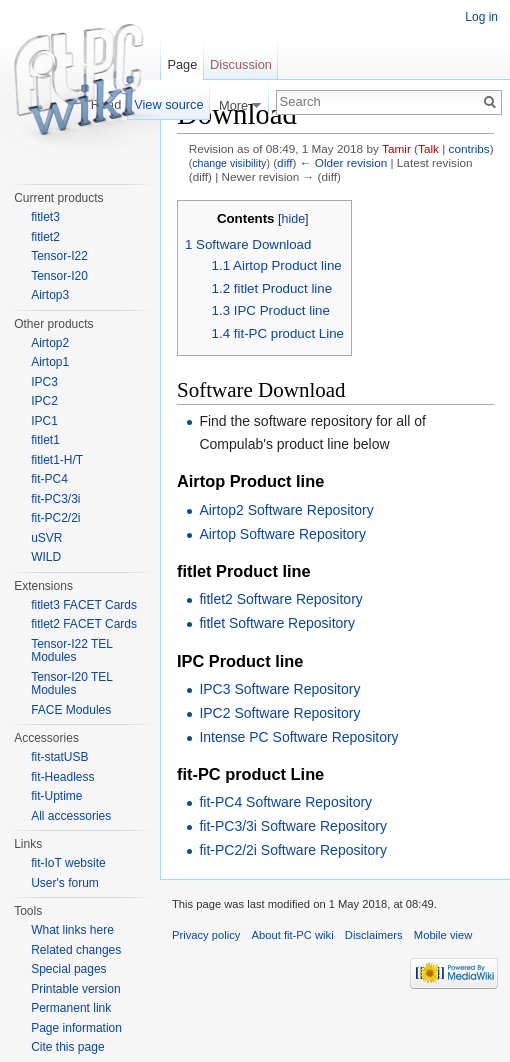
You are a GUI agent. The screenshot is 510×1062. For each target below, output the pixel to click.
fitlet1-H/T (57, 460)
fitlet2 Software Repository (280, 599)
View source (168, 104)
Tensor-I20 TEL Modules (71, 684)
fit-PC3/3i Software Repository (293, 826)
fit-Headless (62, 777)
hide (293, 219)
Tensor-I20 (59, 276)
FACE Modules (71, 710)
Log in (481, 17)
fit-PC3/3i (55, 499)
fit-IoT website (68, 863)
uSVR (46, 538)
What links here (72, 930)
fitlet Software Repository (277, 623)
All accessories (71, 816)
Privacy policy (206, 935)
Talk (428, 148)
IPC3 (44, 382)
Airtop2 (50, 343)
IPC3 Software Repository (279, 689)
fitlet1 (45, 440)
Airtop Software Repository (282, 534)
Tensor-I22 (59, 256)
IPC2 (44, 401)
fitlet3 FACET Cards (84, 605)
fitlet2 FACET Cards (84, 624)
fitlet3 (45, 217)
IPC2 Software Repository (279, 713)
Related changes (76, 950)
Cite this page (67, 1047)
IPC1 (44, 421)
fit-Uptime (56, 796)
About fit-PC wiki (293, 935)
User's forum (65, 883)
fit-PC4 (49, 479)
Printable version (75, 989)
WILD (46, 557)
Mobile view (443, 935)
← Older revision (344, 162)
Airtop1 (50, 362)
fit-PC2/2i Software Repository (293, 850)
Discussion (241, 64)
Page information (76, 1028)
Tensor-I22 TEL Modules (71, 651)
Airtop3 (50, 295)
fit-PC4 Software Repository (285, 802)
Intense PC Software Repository (298, 737)
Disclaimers (374, 935)
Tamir (396, 148)
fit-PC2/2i (55, 518)
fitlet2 (45, 237)
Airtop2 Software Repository (286, 510)
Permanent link (71, 1008)
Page (182, 64)
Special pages (68, 969)
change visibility (229, 163)
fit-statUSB (59, 757)
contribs (469, 148)
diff (284, 162)
